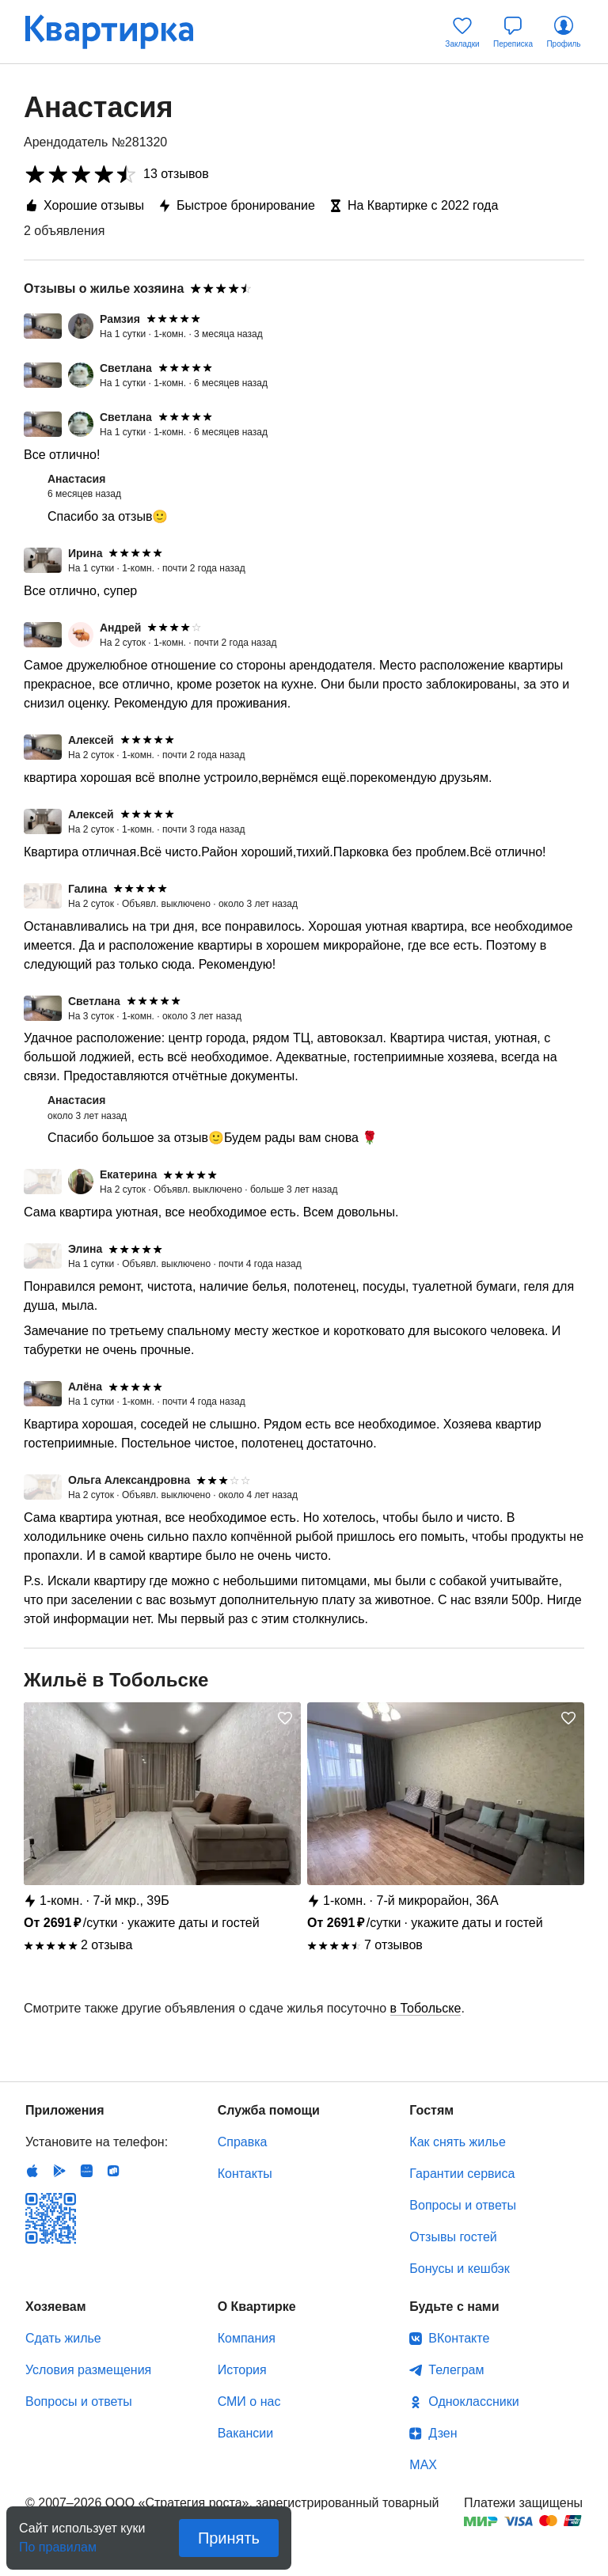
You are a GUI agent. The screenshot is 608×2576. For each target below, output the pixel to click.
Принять (229, 2538)
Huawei (86, 2170)
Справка (243, 2142)
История (242, 2370)
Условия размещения (88, 2370)
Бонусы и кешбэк (459, 2268)
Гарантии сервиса (462, 2173)
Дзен (442, 2433)
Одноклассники (473, 2401)
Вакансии (246, 2433)
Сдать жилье (63, 2338)
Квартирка (120, 31)
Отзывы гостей (452, 2237)
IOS (32, 2170)
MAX (423, 2465)
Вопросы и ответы (462, 2205)
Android (59, 2170)
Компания (247, 2338)
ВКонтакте (458, 2338)
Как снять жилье (457, 2142)
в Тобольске (426, 2008)
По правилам (58, 2542)
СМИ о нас (249, 2401)
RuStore (113, 2170)
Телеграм (456, 2370)
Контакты (245, 2173)
